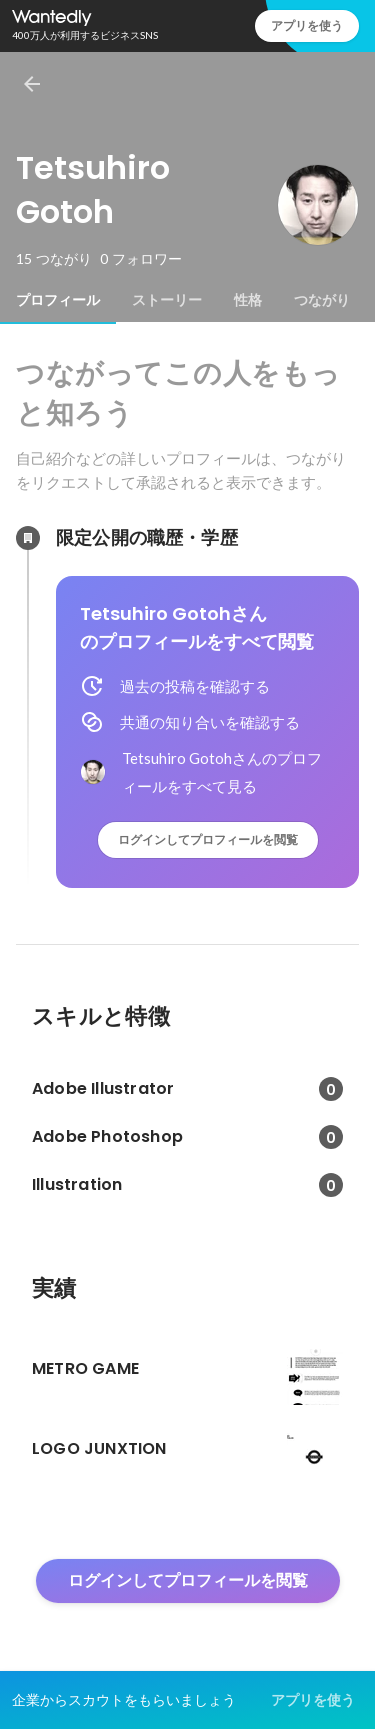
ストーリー (167, 300)
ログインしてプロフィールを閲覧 (208, 839)
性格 (248, 300)
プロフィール (58, 300)
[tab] (58, 300)
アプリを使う (307, 25)
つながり (322, 300)
